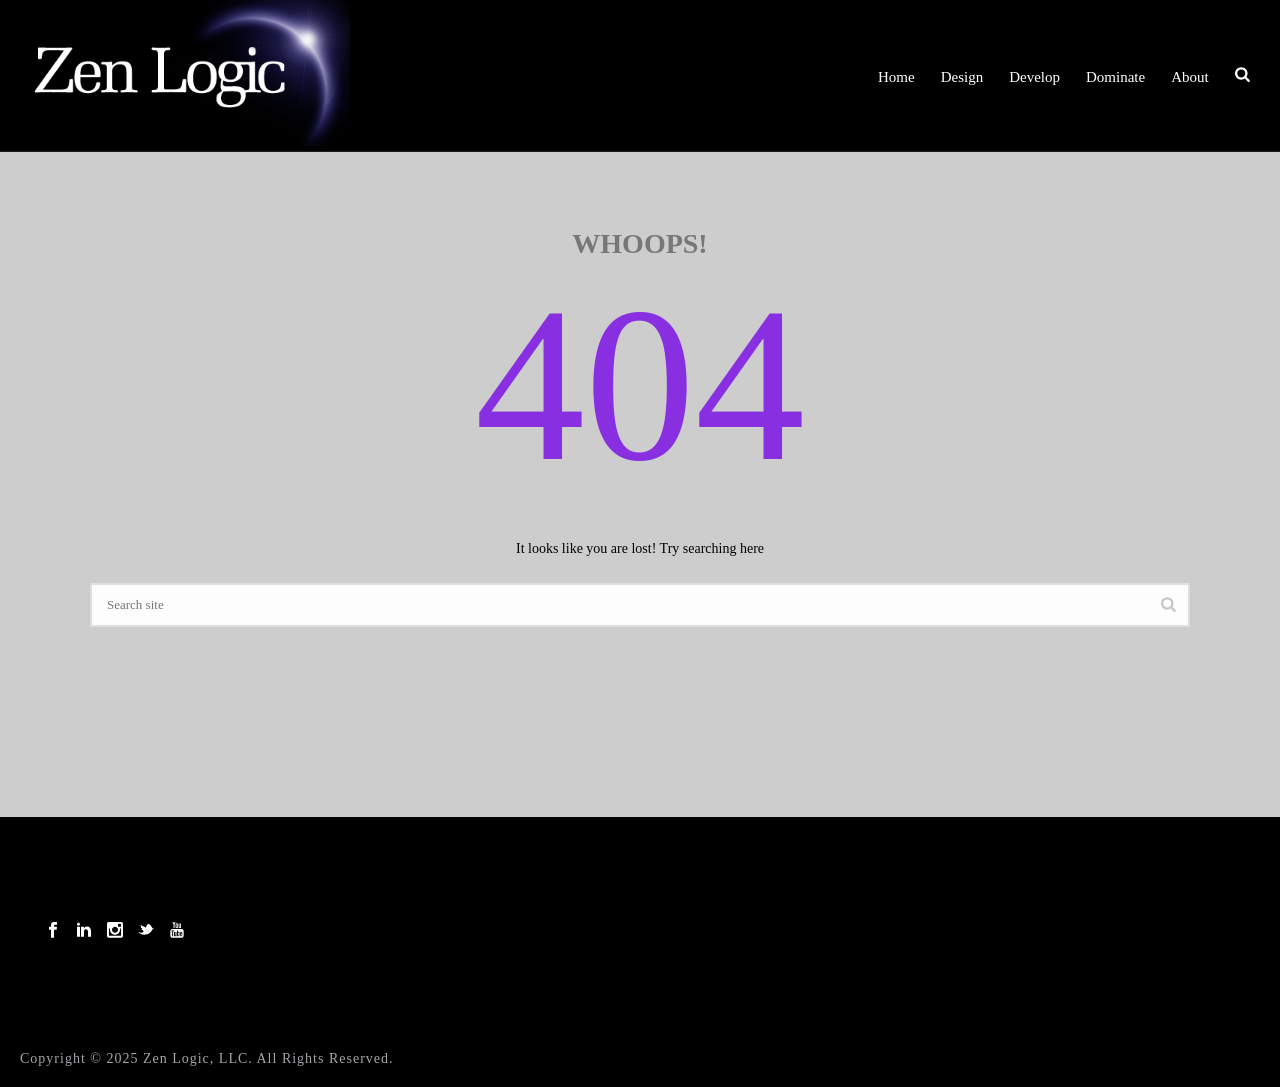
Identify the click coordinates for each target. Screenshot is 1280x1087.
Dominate (1115, 77)
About (1190, 77)
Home (896, 77)
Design (962, 77)
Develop (1034, 77)
